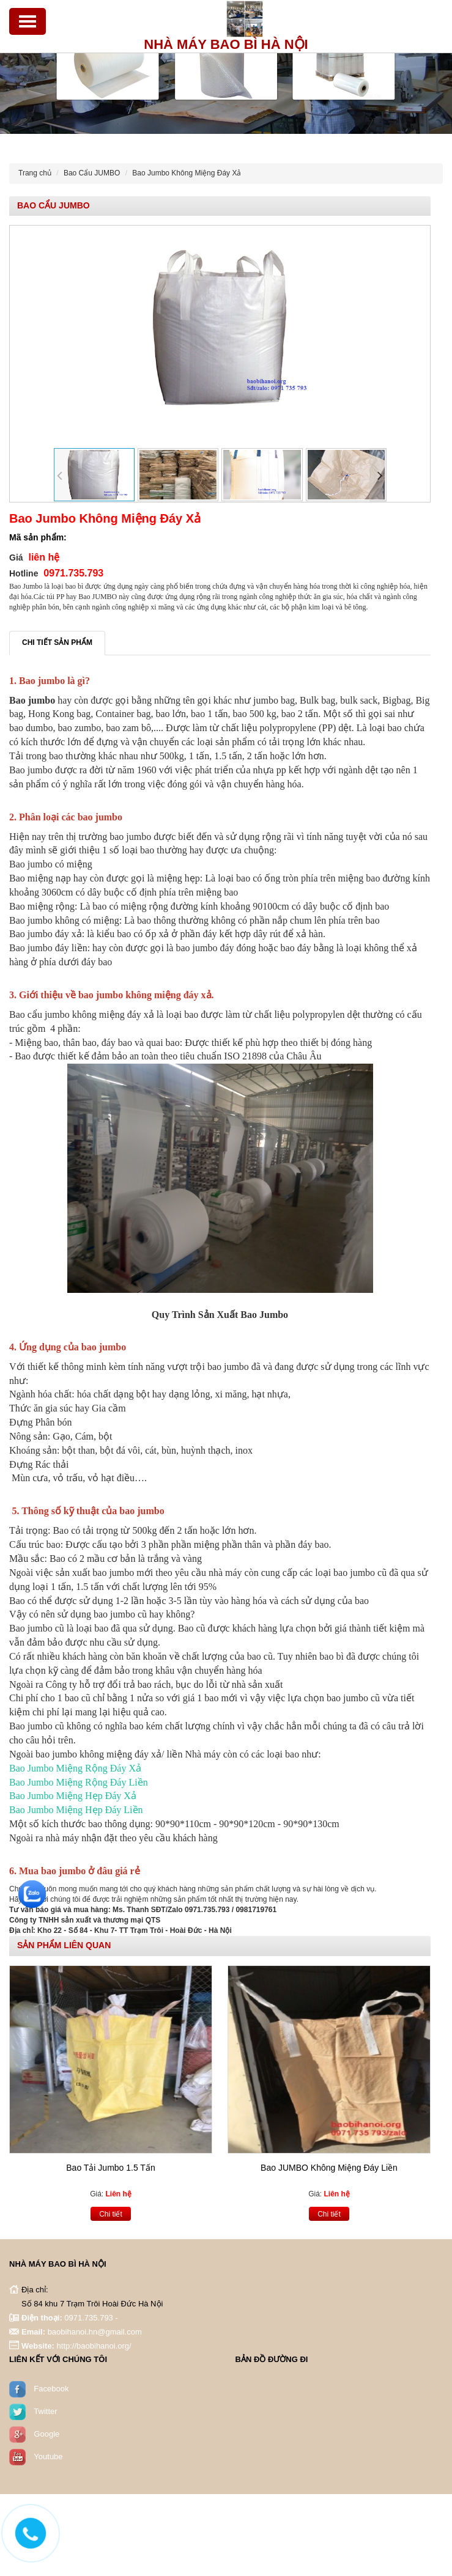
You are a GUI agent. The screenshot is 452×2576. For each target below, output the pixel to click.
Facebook (51, 2388)
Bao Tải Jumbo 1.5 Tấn (110, 2168)
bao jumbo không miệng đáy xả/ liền (108, 1754)
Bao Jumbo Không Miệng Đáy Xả (186, 173)
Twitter (45, 2410)
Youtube (48, 2455)
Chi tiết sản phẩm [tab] (57, 642)
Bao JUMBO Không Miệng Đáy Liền (329, 2168)
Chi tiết (110, 2214)
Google (46, 2433)
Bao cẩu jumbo (39, 1014)
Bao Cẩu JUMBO (92, 173)
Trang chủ (34, 173)
